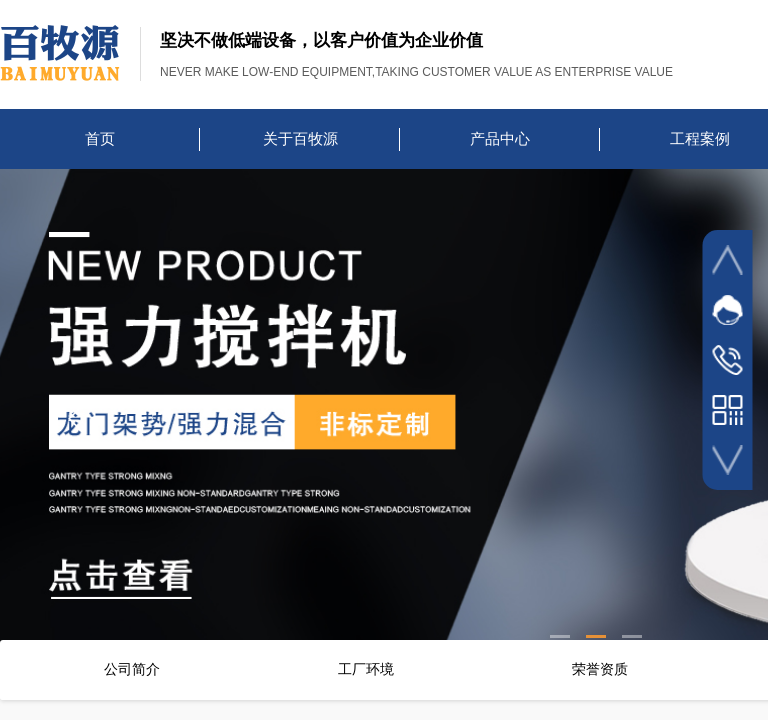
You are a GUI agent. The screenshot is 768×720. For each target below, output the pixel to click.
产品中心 (500, 139)
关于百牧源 (300, 139)
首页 (100, 139)
